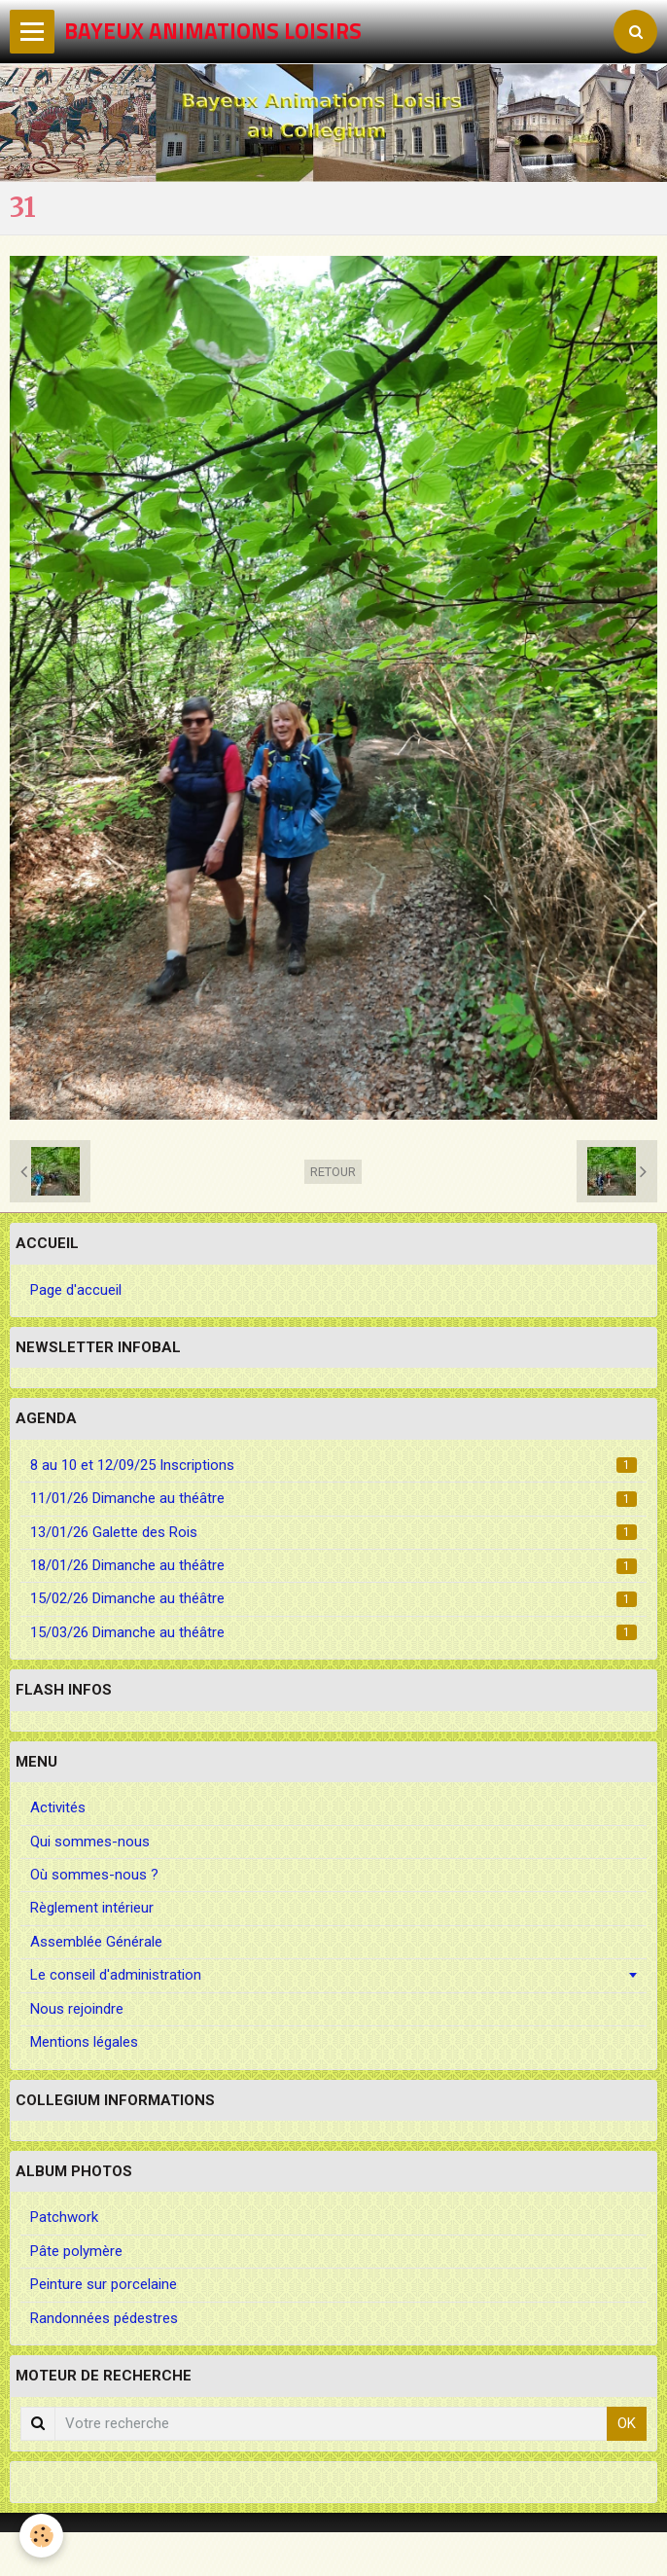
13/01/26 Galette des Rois (333, 1532)
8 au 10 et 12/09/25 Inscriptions (333, 1465)
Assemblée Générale (96, 1941)
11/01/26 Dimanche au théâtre (333, 1498)
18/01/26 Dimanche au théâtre (333, 1565)
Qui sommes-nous (90, 1841)
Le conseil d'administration (115, 1975)
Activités (58, 1807)
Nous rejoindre (76, 2009)
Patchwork (64, 2217)
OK (626, 2423)
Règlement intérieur (92, 1907)
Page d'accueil (76, 1290)
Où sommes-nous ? (94, 1874)
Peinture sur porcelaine (103, 2284)
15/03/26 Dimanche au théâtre (333, 1632)
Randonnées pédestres (104, 2318)
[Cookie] (41, 2536)
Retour (333, 1171)
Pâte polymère (76, 2251)
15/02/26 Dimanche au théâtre (333, 1598)
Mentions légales (84, 2042)
